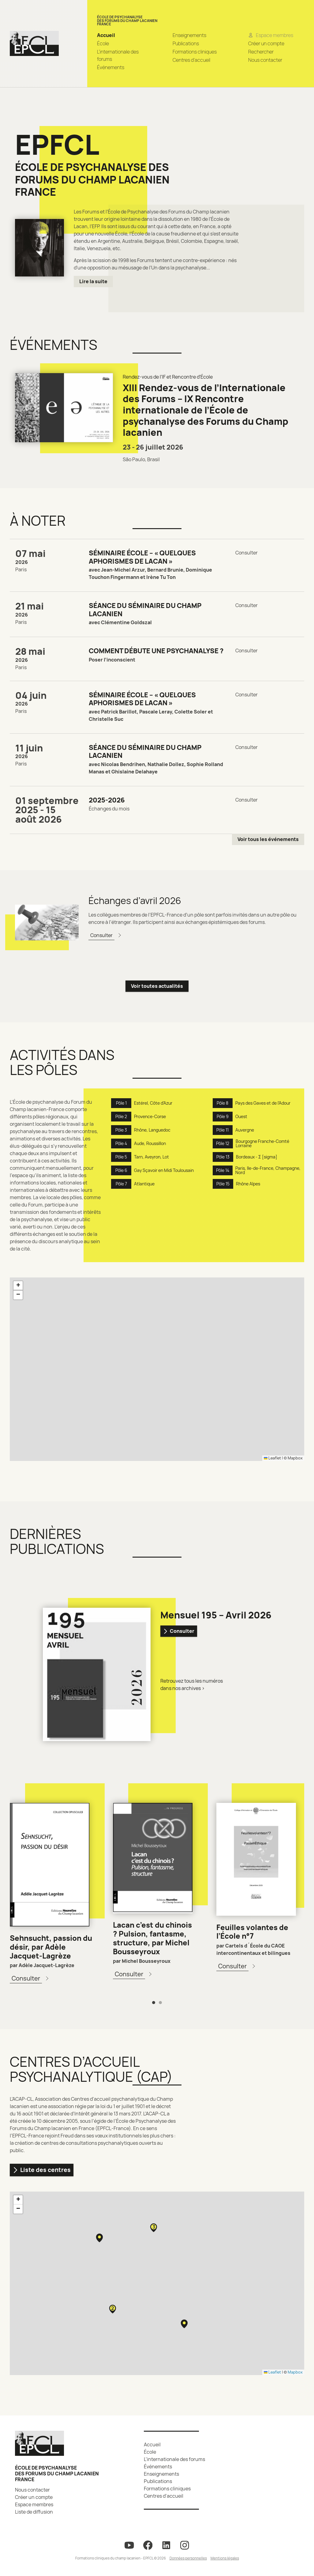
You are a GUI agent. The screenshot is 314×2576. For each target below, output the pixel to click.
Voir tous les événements (268, 839)
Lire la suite (93, 281)
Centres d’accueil (191, 60)
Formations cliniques (195, 51)
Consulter (178, 1631)
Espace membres (34, 2504)
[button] (18, 1285)
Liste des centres (42, 2170)
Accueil (106, 35)
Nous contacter (265, 60)
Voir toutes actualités (157, 986)
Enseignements (189, 35)
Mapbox (295, 1458)
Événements (110, 67)
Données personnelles (188, 2558)
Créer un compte (266, 43)
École (103, 43)
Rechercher (261, 51)
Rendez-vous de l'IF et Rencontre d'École (168, 376)
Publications (186, 43)
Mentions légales (225, 2558)
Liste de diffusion (34, 2511)
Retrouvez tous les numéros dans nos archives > (191, 1684)
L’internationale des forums (174, 2459)
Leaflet (272, 1458)
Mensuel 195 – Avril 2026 (215, 1615)
